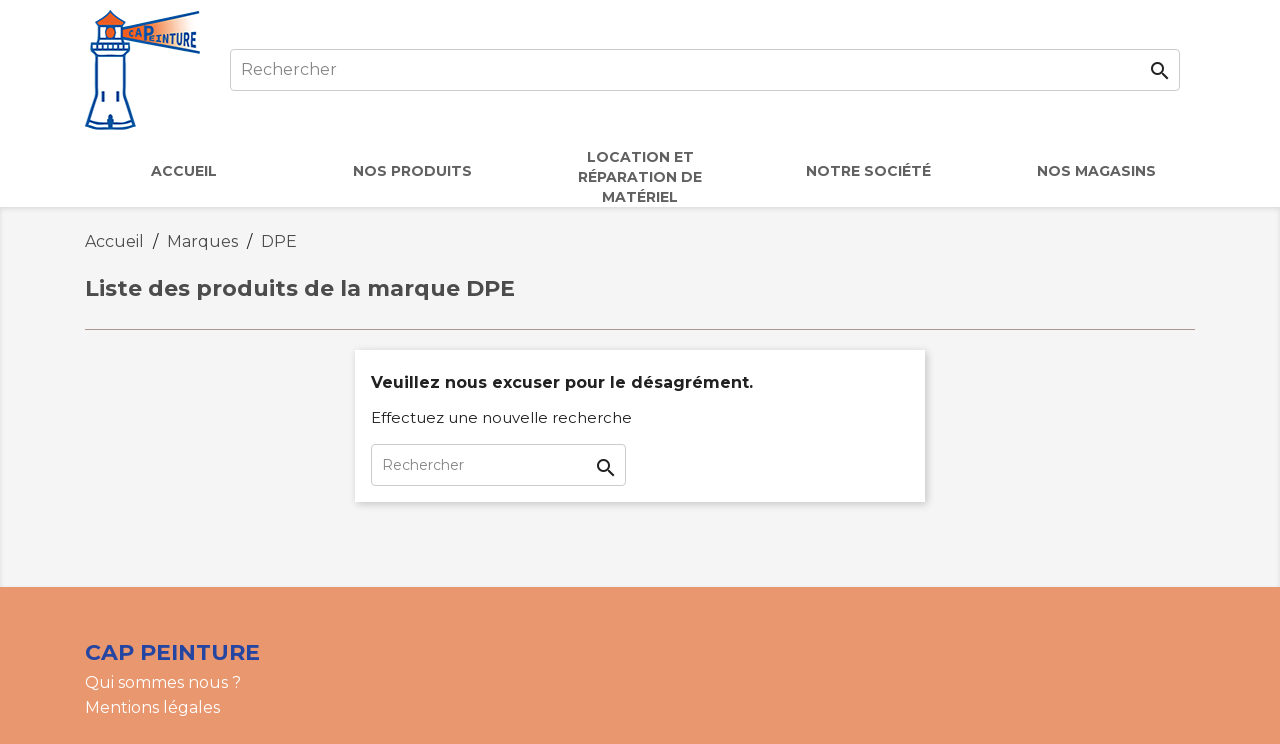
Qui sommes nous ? (163, 682)
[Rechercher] (705, 70)
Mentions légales (152, 707)
